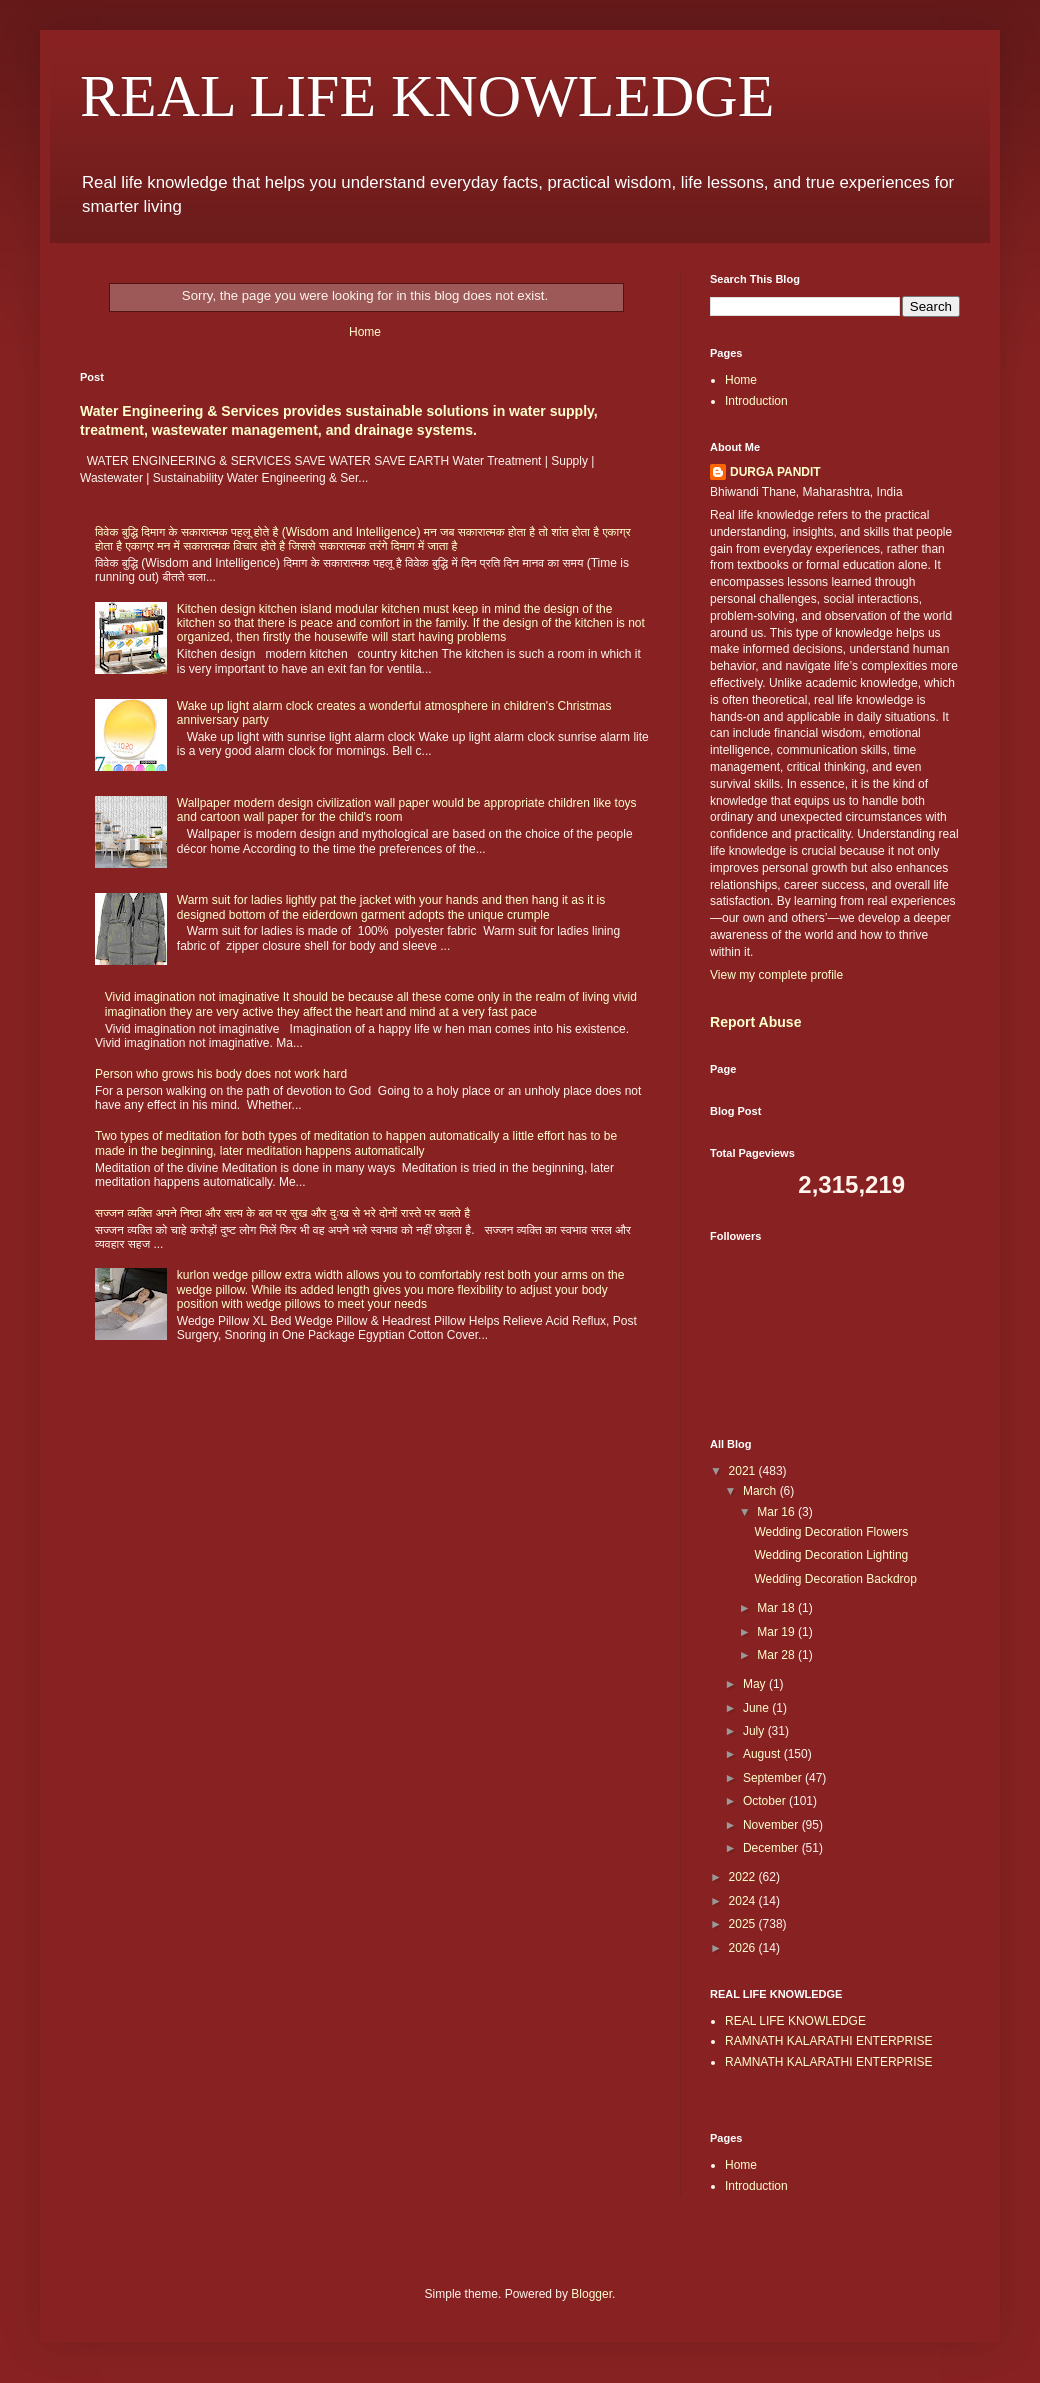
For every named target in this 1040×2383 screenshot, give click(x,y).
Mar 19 (777, 1632)
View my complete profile (776, 975)
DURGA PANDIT (775, 472)
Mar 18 (777, 1608)
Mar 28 (777, 1655)
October (766, 1801)
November (772, 1825)
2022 (744, 1877)
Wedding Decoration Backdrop (835, 1579)
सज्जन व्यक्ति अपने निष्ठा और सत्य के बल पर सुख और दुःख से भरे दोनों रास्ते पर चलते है (282, 1213)
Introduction (756, 401)
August (763, 1754)
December (772, 1848)
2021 (744, 1471)
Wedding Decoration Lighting (831, 1555)
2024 (744, 1901)
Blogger (591, 2294)
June (757, 1708)
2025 (744, 1924)
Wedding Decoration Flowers (831, 1532)
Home (365, 332)
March (761, 1491)
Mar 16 (777, 1512)
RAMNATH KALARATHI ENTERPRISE (829, 2041)
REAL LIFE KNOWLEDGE (427, 96)
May (756, 1684)
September (774, 1778)
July (755, 1731)
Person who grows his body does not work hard (221, 1074)
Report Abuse (755, 1022)
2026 (744, 1948)
